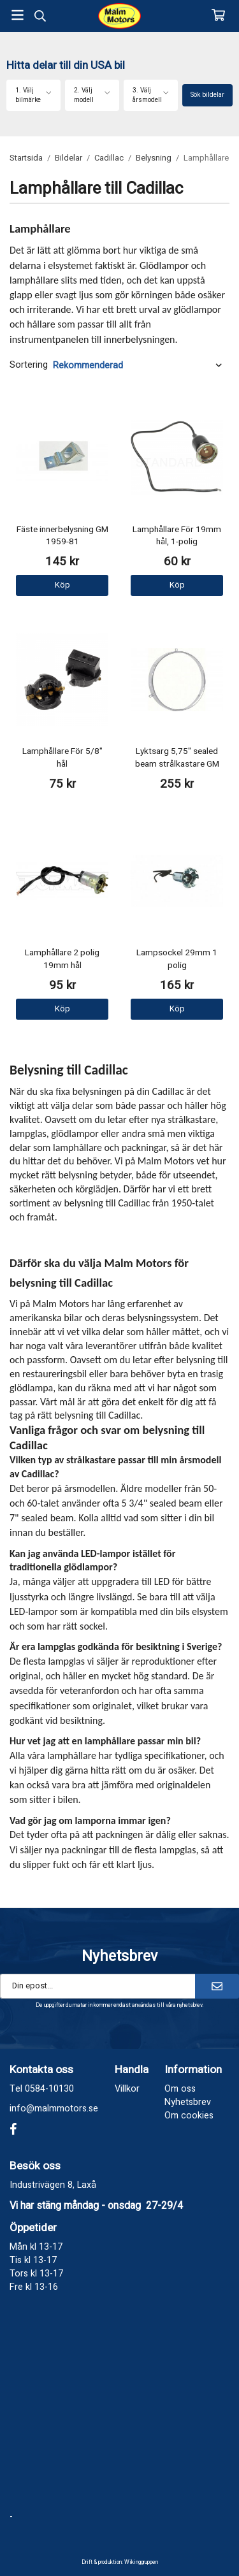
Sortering (29, 365)
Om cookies (189, 2115)
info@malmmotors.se (54, 2108)
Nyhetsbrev (187, 2102)
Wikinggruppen (141, 2562)
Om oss (180, 2088)
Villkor (127, 2088)
